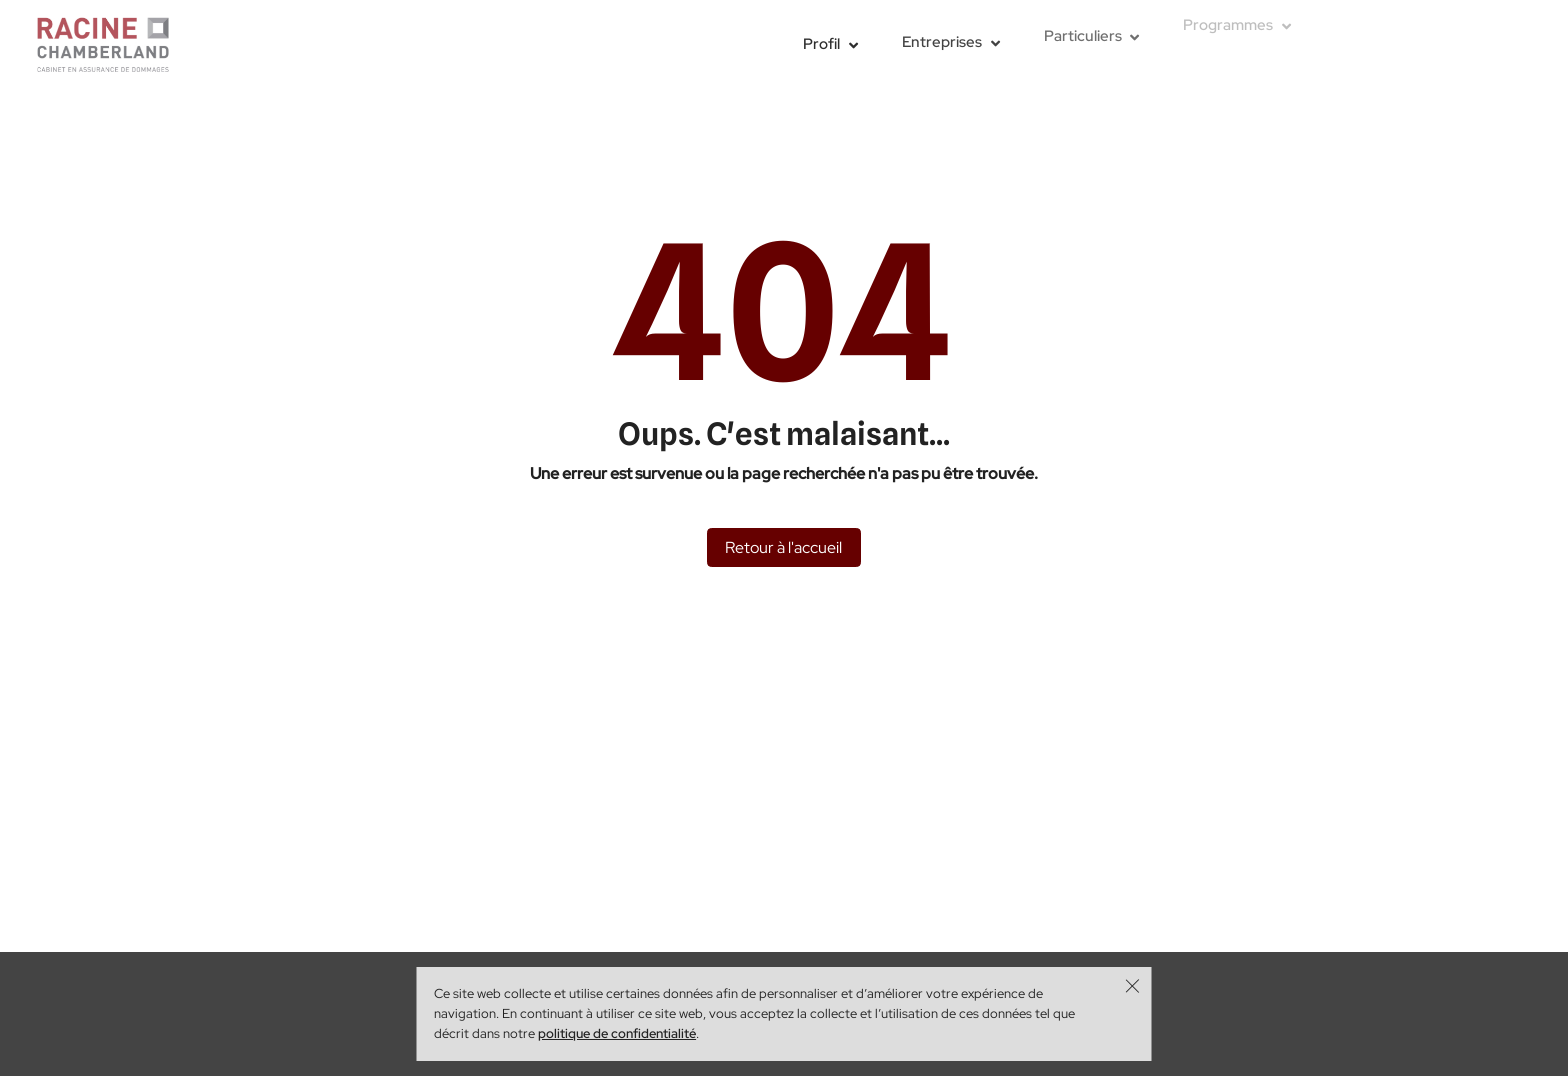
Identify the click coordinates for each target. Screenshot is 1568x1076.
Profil (821, 43)
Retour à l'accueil (783, 547)
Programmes (1228, 17)
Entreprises (942, 39)
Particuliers (1083, 31)
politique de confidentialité (617, 1033)
